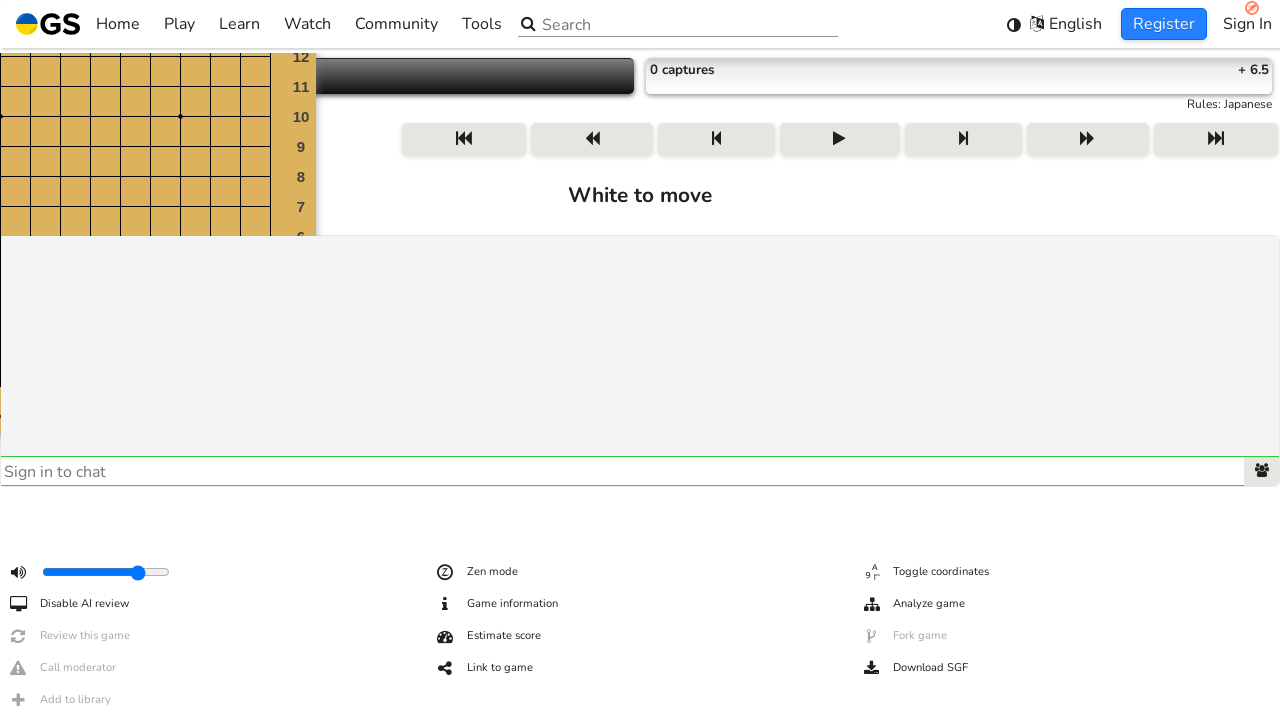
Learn (239, 24)
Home (78, 24)
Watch (307, 24)
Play (179, 24)
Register (1164, 24)
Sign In (1247, 24)
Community (396, 24)
